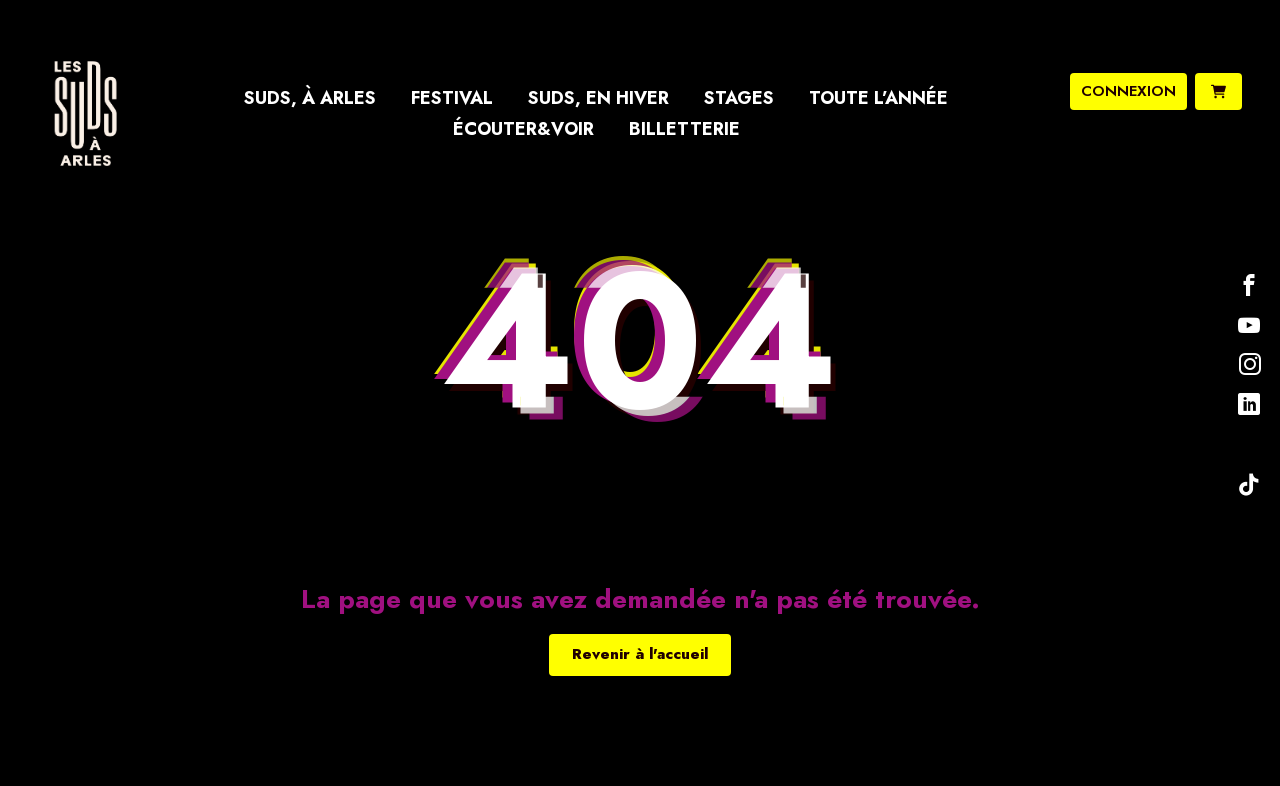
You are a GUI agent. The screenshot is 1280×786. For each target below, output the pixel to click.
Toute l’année (878, 98)
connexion (1128, 91)
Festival (452, 98)
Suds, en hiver (598, 98)
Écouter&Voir (523, 129)
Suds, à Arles (310, 98)
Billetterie (684, 129)
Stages (739, 98)
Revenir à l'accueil (640, 654)
